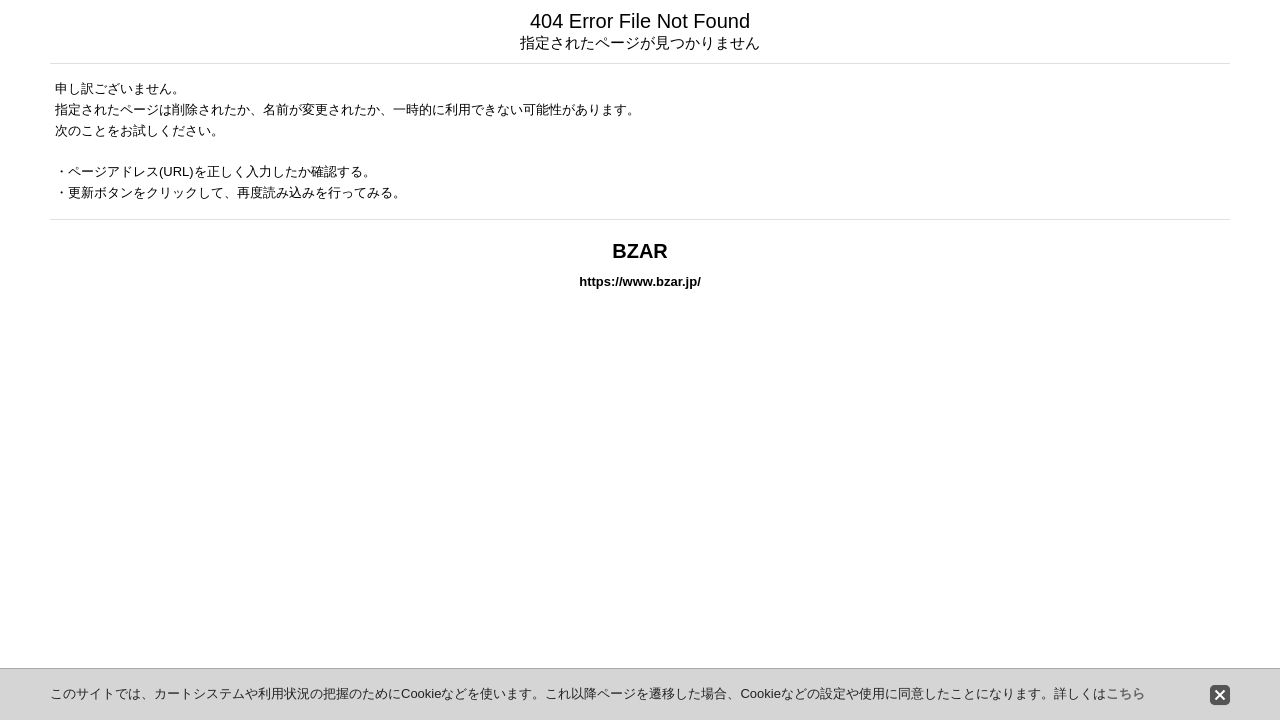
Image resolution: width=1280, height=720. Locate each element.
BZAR (640, 251)
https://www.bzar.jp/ (640, 281)
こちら (1125, 693)
